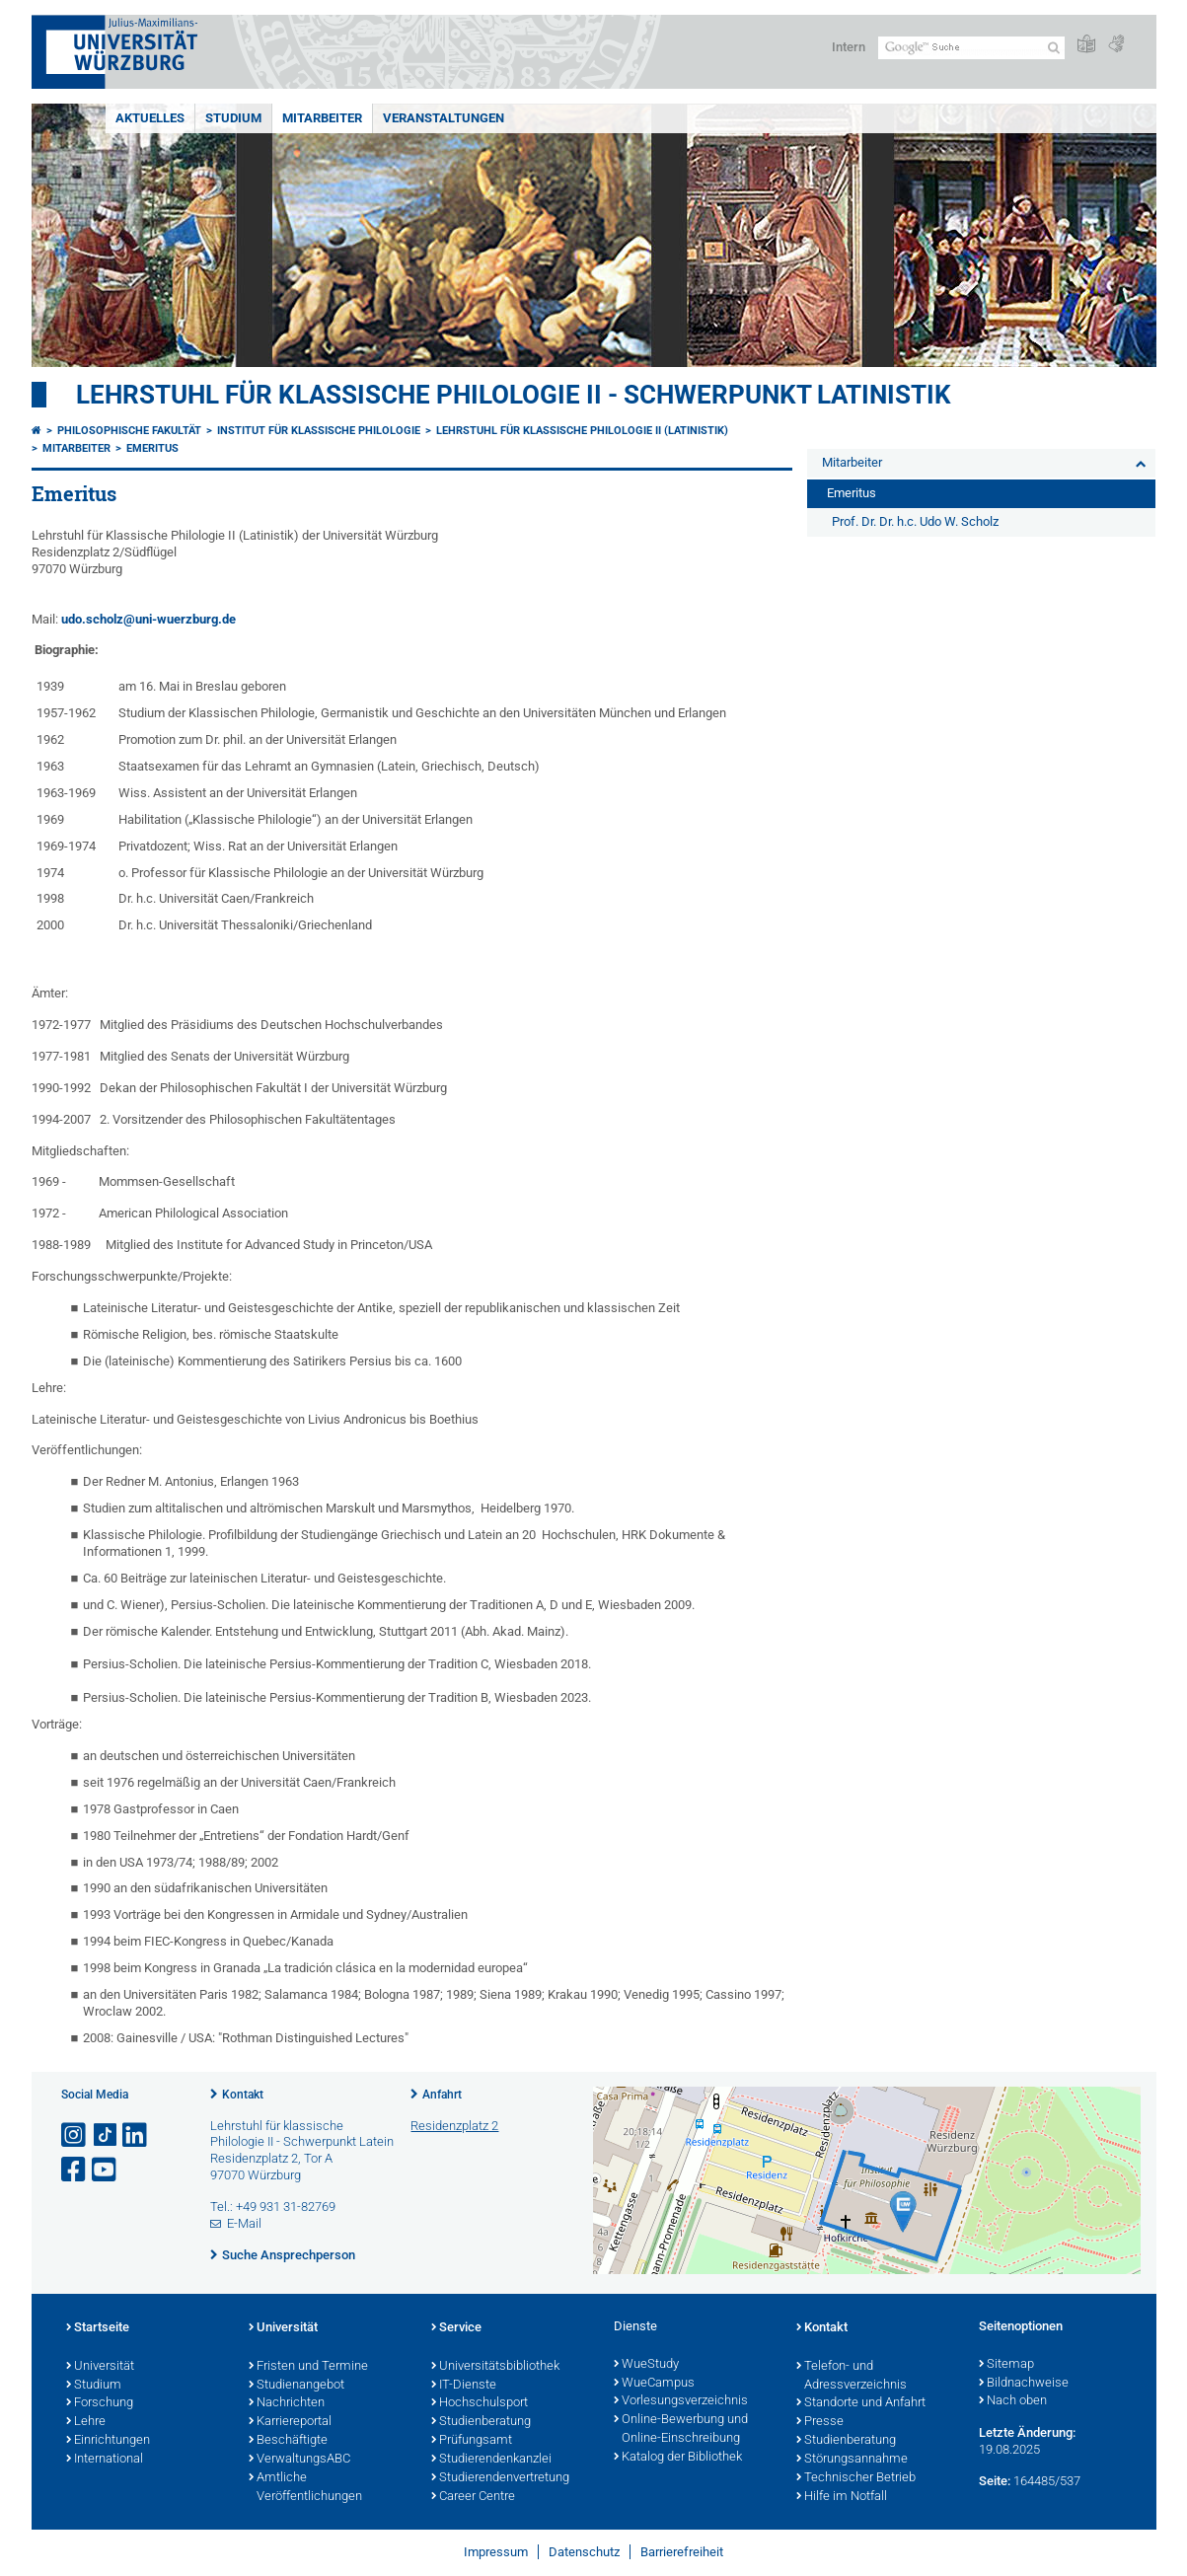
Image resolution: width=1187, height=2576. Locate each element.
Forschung (99, 2403)
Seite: (994, 2480)
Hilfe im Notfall (841, 2497)
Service (456, 2328)
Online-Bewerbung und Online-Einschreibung (681, 2429)
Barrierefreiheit (681, 2551)
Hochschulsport (479, 2403)
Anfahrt (442, 2094)
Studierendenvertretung (500, 2478)
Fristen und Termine (308, 2367)
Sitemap (1006, 2365)
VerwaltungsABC (299, 2459)
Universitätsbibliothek (495, 2367)
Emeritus (152, 448)
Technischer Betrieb (856, 2478)
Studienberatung (481, 2422)
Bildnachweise (1024, 2383)
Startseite (97, 2328)
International (104, 2459)
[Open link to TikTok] (105, 2135)
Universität (100, 2367)
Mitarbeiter (322, 117)
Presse (820, 2422)
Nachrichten (287, 2403)
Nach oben (1013, 2401)
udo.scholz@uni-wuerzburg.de (148, 619)
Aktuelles (150, 117)
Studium (233, 117)
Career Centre (473, 2497)
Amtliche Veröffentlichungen (305, 2487)
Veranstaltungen (443, 117)
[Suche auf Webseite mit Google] (971, 48)
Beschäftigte (288, 2441)
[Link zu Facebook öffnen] (75, 2170)
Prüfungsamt (471, 2441)
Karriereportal (290, 2422)
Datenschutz (584, 2551)
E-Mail (244, 2223)
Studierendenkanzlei (491, 2459)
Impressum (496, 2551)
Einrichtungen (108, 2441)
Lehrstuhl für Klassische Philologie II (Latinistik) (582, 430)
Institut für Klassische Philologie (318, 430)
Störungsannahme (852, 2459)
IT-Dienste (463, 2385)
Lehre (86, 2422)
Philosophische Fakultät (129, 430)
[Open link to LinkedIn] (136, 2135)
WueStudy (646, 2365)
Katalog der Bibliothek (678, 2457)
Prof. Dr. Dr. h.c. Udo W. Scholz (915, 521)
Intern (848, 46)
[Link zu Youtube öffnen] (105, 2170)
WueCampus (654, 2383)
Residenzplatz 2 (454, 2125)
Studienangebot (296, 2385)
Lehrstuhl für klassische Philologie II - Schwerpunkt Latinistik (513, 394)
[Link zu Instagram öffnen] (75, 2135)
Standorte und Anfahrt (861, 2403)
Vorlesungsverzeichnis (681, 2401)
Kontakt (242, 2094)
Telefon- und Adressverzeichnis (851, 2376)
